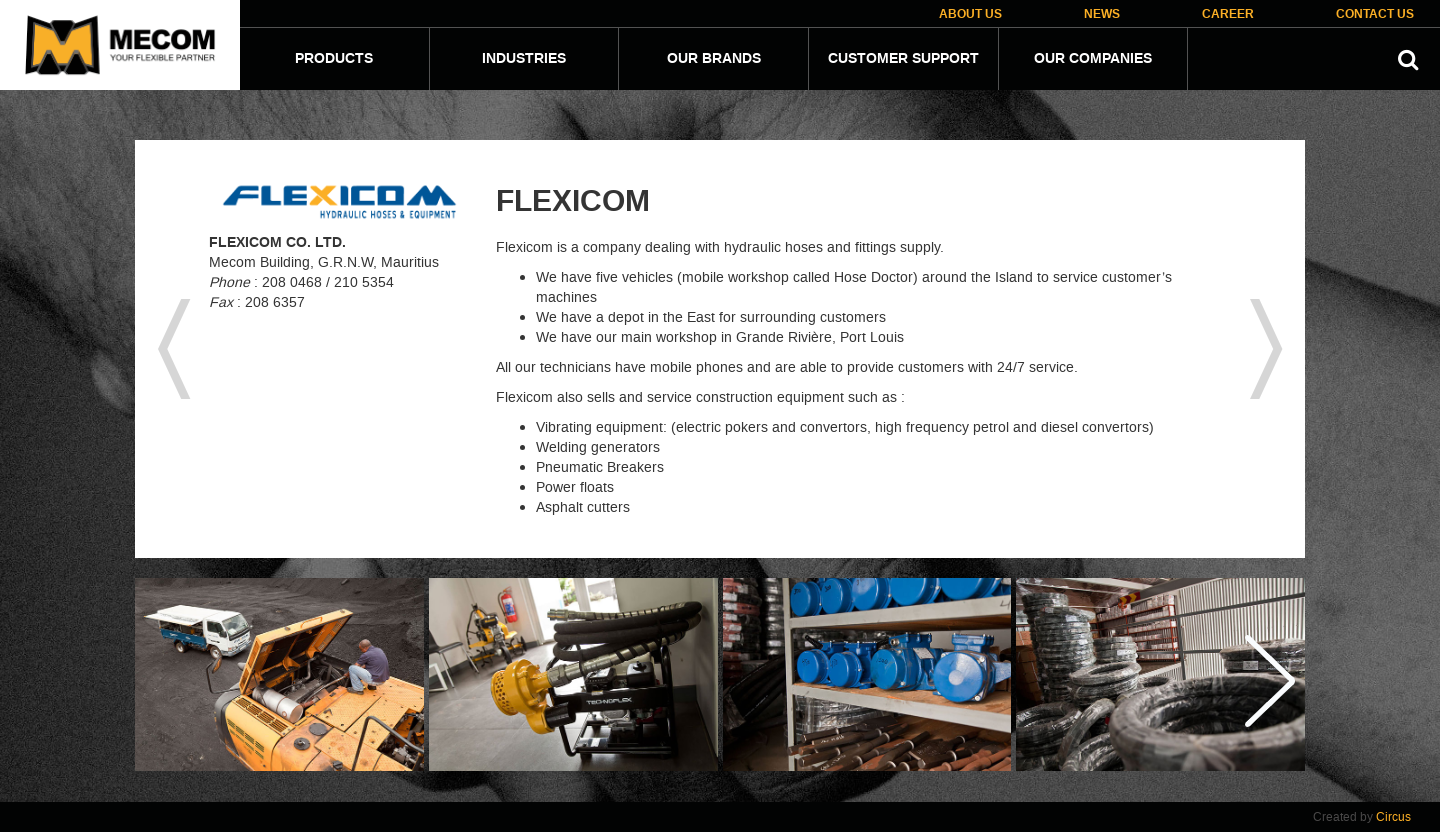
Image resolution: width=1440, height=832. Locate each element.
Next (1269, 681)
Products (334, 59)
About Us (970, 14)
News (1102, 14)
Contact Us (1375, 14)
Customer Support (903, 59)
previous (174, 349)
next (1266, 349)
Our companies (1093, 59)
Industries (524, 59)
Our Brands (714, 59)
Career (1228, 14)
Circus (1393, 817)
